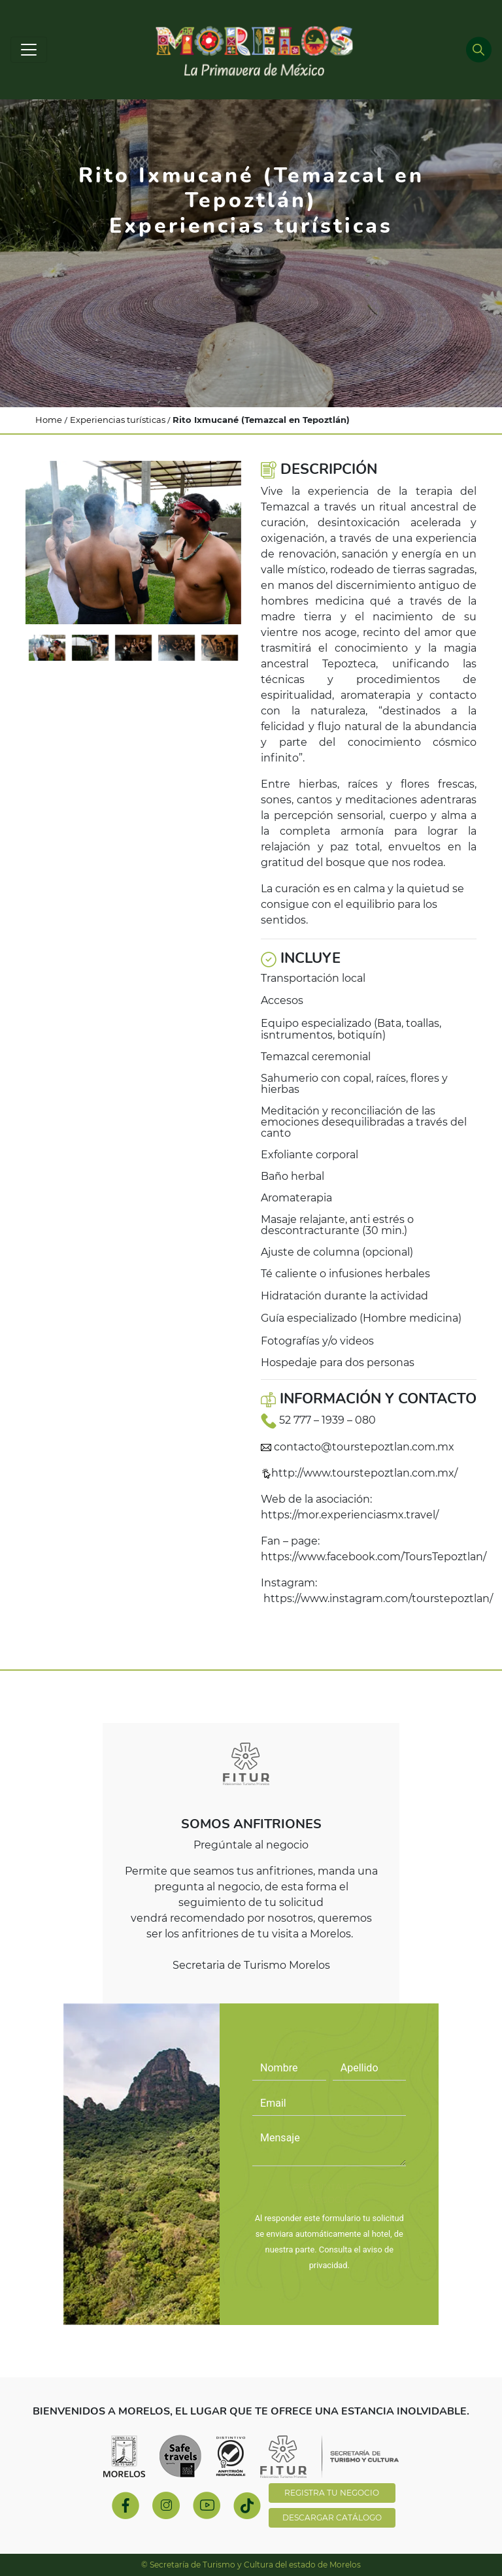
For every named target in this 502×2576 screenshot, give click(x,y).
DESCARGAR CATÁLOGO (332, 2517)
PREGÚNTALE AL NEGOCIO (329, 2193)
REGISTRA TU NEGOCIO (331, 2493)
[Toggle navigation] (28, 50)
